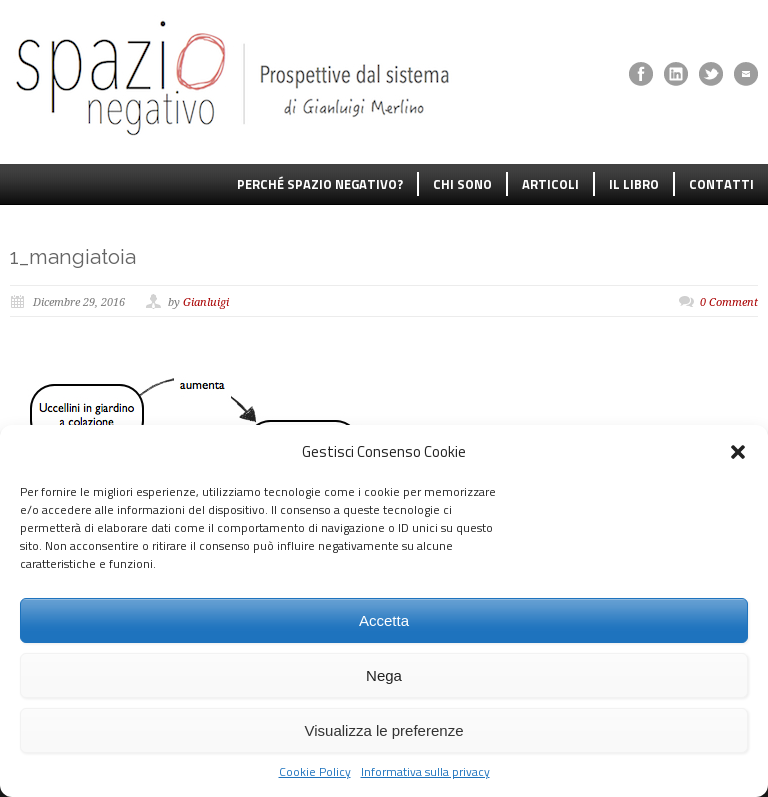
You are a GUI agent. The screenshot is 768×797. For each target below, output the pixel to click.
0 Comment (729, 302)
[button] (738, 452)
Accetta (384, 620)
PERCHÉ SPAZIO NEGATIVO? (320, 184)
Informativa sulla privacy (425, 772)
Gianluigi (206, 302)
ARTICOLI (550, 184)
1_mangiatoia (73, 256)
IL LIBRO (634, 184)
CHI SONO (462, 184)
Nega (384, 675)
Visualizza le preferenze (384, 730)
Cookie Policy (315, 772)
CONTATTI (721, 184)
